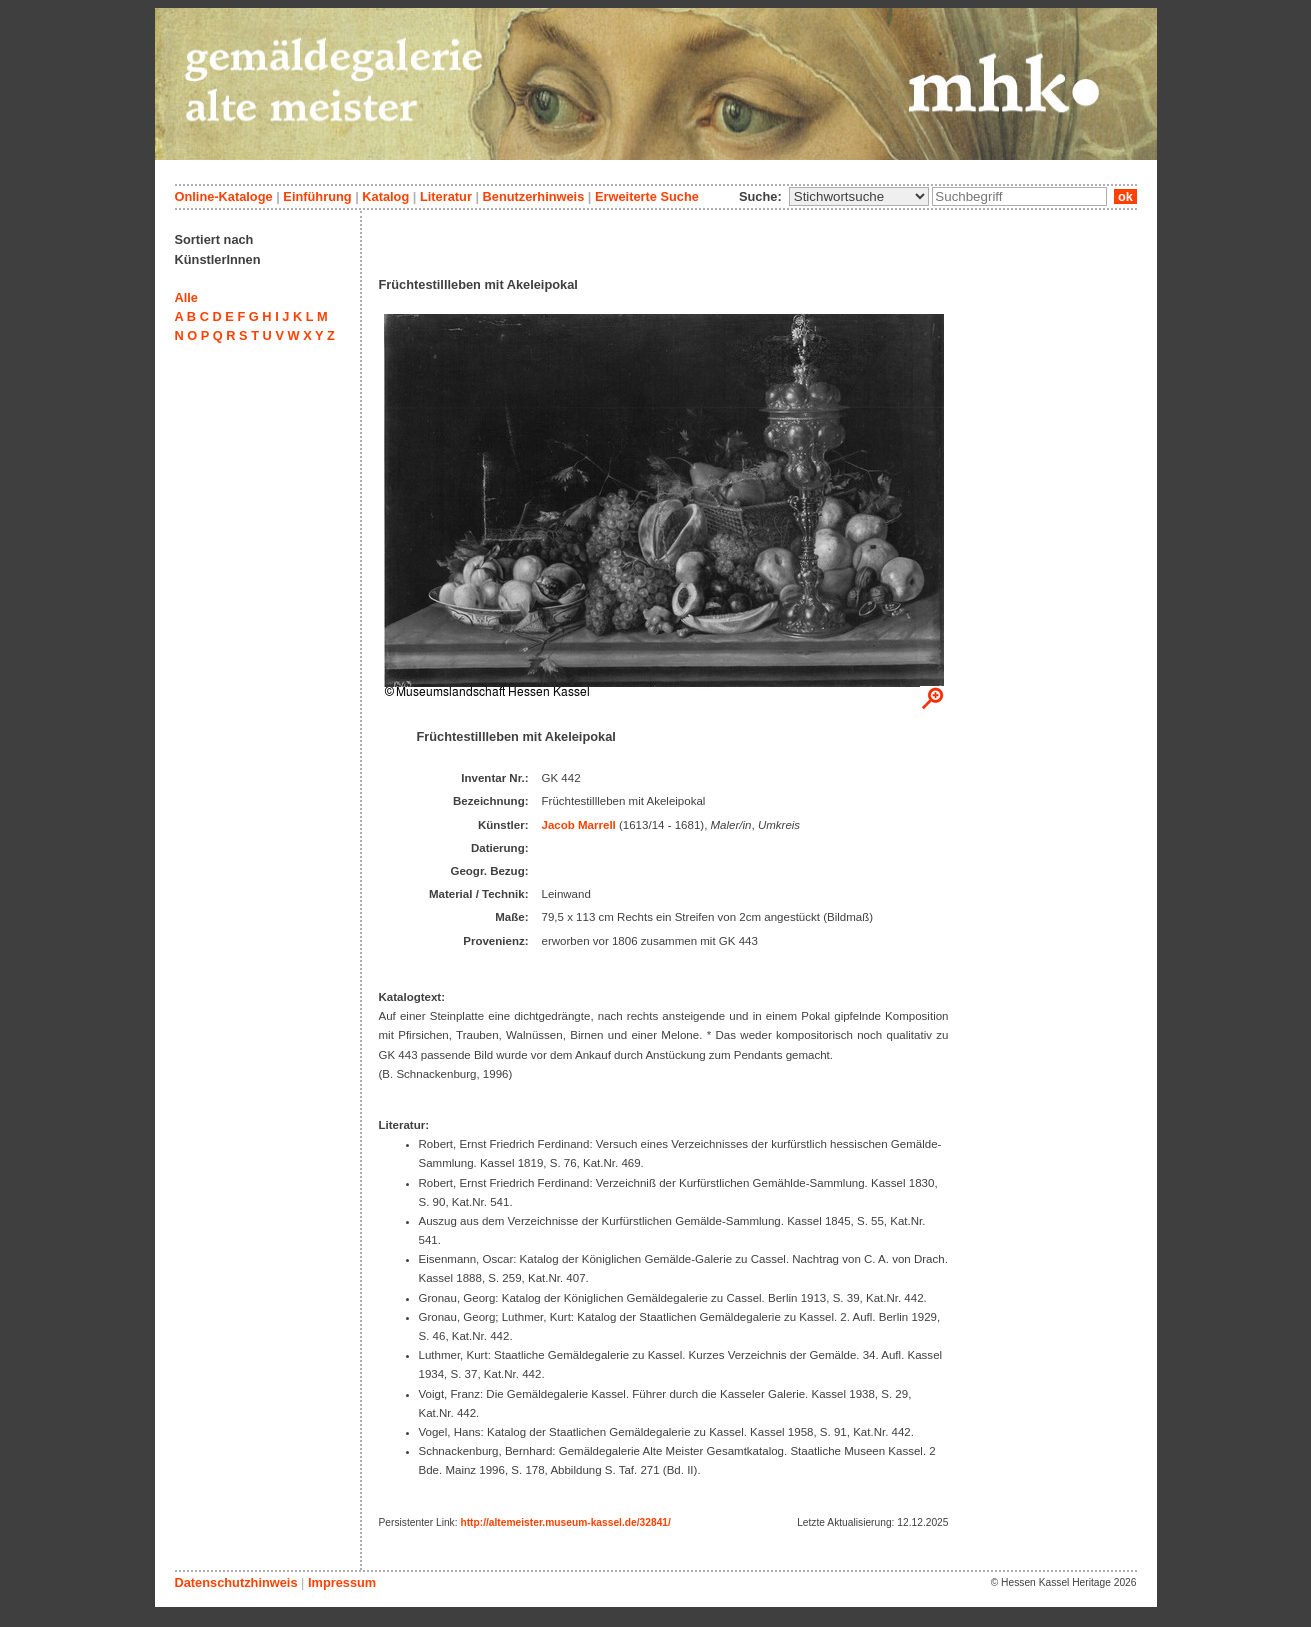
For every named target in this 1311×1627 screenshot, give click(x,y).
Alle (186, 297)
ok (1125, 196)
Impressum (342, 1582)
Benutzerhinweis (534, 196)
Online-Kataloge (224, 196)
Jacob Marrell (579, 825)
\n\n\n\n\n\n (859, 196)
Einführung (317, 196)
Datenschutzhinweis (236, 1582)
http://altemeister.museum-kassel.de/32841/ (565, 1522)
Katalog (385, 196)
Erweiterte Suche (647, 196)
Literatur (446, 196)
